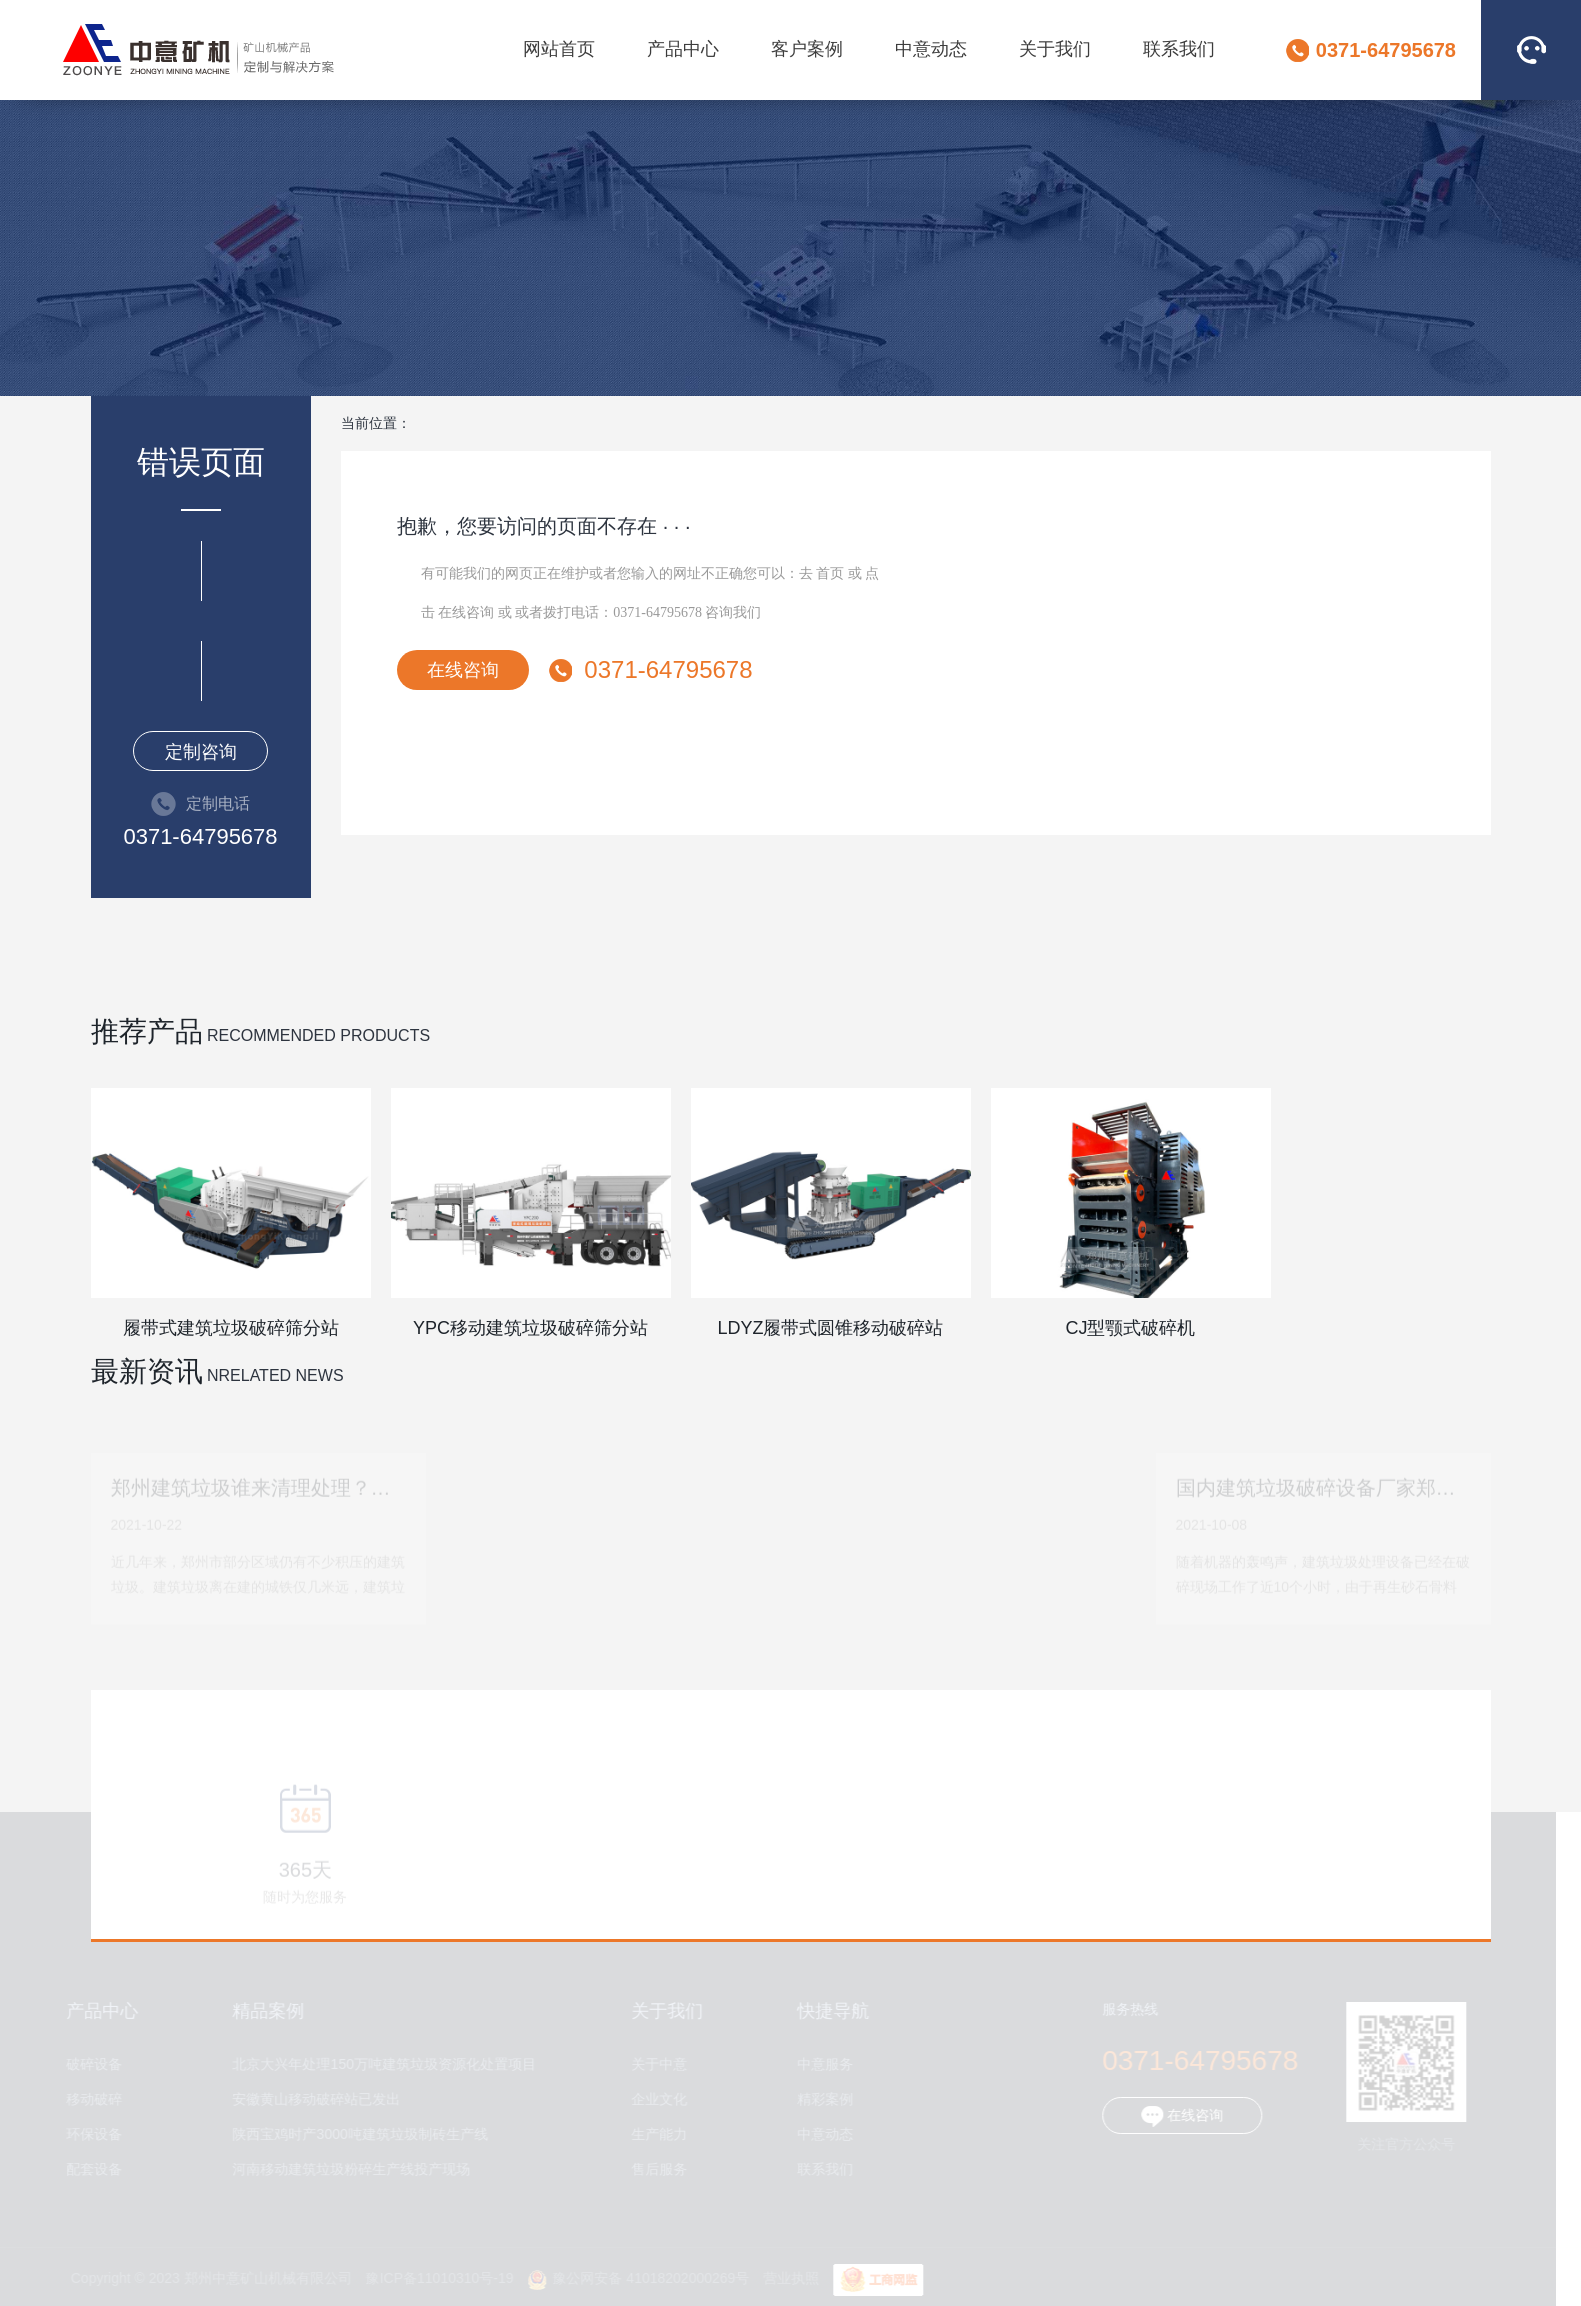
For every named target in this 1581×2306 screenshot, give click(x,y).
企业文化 (655, 2099)
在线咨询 (466, 612)
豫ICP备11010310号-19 (435, 2278)
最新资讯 (147, 1371)
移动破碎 (89, 2099)
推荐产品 (147, 1031)
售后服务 (655, 2169)
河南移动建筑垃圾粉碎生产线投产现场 (347, 2169)
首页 (830, 573)
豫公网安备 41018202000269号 (634, 2278)
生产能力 (655, 2134)
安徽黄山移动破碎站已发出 (312, 2099)
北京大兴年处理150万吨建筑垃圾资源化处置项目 (379, 2064)
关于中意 (655, 2064)
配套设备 (89, 2169)
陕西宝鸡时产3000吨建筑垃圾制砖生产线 (355, 2134)
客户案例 (807, 49)
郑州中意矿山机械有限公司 (198, 50)
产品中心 (683, 49)
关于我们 (1055, 49)
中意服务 (821, 2064)
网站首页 (559, 49)
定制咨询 (201, 752)
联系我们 (1179, 49)
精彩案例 (821, 2099)
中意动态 (931, 49)
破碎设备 (89, 2064)
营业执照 (787, 2278)
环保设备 (89, 2134)
